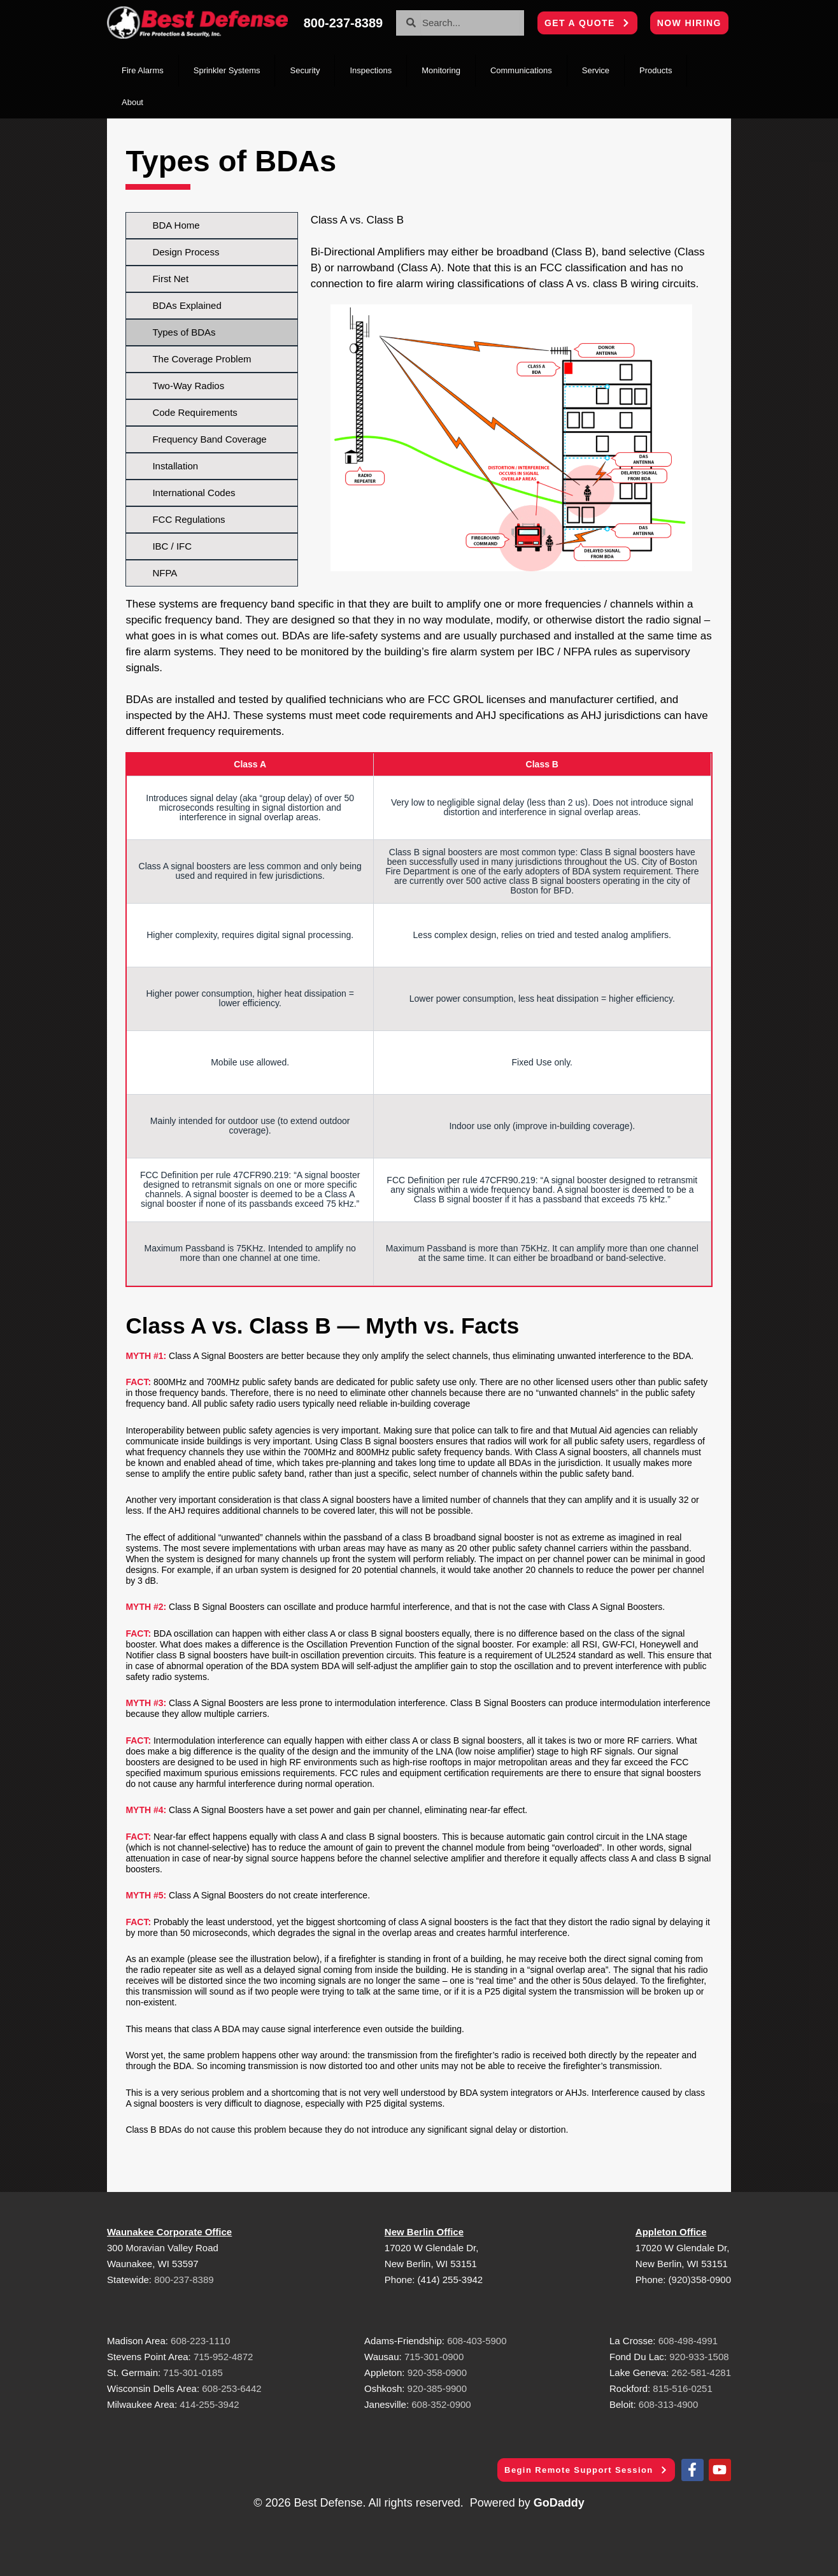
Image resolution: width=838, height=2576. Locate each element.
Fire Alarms (143, 70)
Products (655, 70)
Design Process (185, 251)
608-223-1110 (200, 2340)
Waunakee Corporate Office (169, 2231)
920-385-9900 (437, 2388)
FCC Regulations (188, 519)
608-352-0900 (441, 2404)
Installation (175, 465)
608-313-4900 (668, 2404)
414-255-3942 (209, 2404)
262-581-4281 (701, 2372)
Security (305, 70)
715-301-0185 (192, 2372)
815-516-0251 (682, 2388)
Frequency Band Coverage (209, 439)
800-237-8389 (183, 2279)
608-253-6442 (230, 2388)
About (132, 102)
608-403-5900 (476, 2340)
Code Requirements (194, 412)
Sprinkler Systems (227, 70)
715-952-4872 (223, 2356)
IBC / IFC (172, 546)
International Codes (193, 492)
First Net (170, 278)
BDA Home (175, 225)
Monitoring (441, 70)
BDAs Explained (186, 305)
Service (595, 70)
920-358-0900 (437, 2372)
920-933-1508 (698, 2356)
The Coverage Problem (201, 358)
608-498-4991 (688, 2340)
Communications (521, 70)
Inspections (371, 70)
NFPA (164, 572)
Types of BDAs (183, 332)
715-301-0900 (434, 2356)
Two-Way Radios (188, 385)
